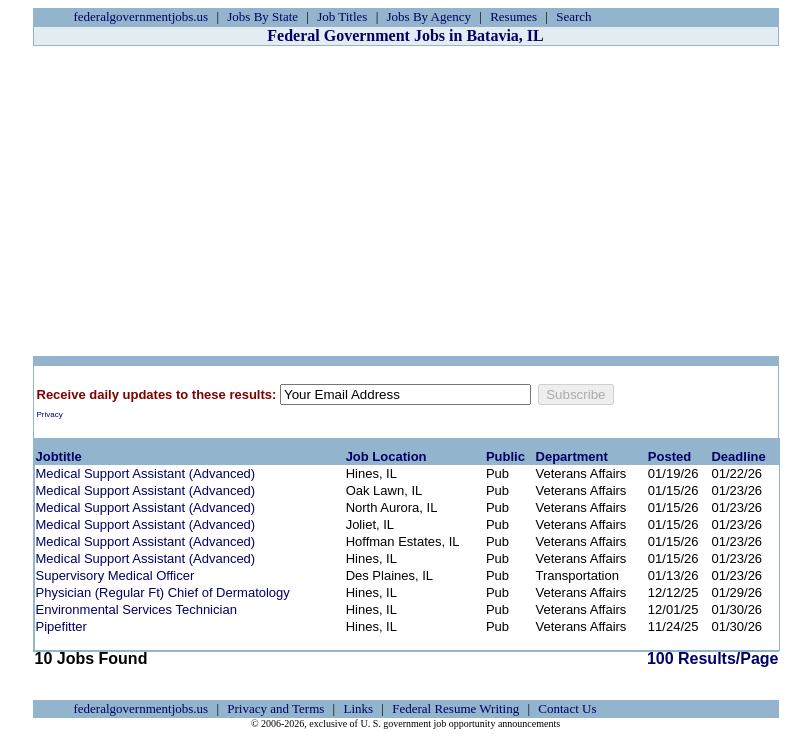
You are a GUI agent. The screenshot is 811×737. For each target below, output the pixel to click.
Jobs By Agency (429, 16)
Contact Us (567, 708)
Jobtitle (59, 456)
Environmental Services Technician (136, 609)
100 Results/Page (713, 658)
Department (572, 456)
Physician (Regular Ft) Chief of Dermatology (163, 592)
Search (573, 16)
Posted (669, 456)
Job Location (386, 456)
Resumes (513, 16)
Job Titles (342, 16)
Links (358, 708)
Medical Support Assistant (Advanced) (146, 473)
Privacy (50, 414)
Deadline (738, 456)
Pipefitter (61, 626)
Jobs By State (262, 16)
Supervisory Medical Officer (115, 575)
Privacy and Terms (275, 708)
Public (505, 456)
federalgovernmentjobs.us (141, 16)
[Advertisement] (406, 201)
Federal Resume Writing (455, 708)
